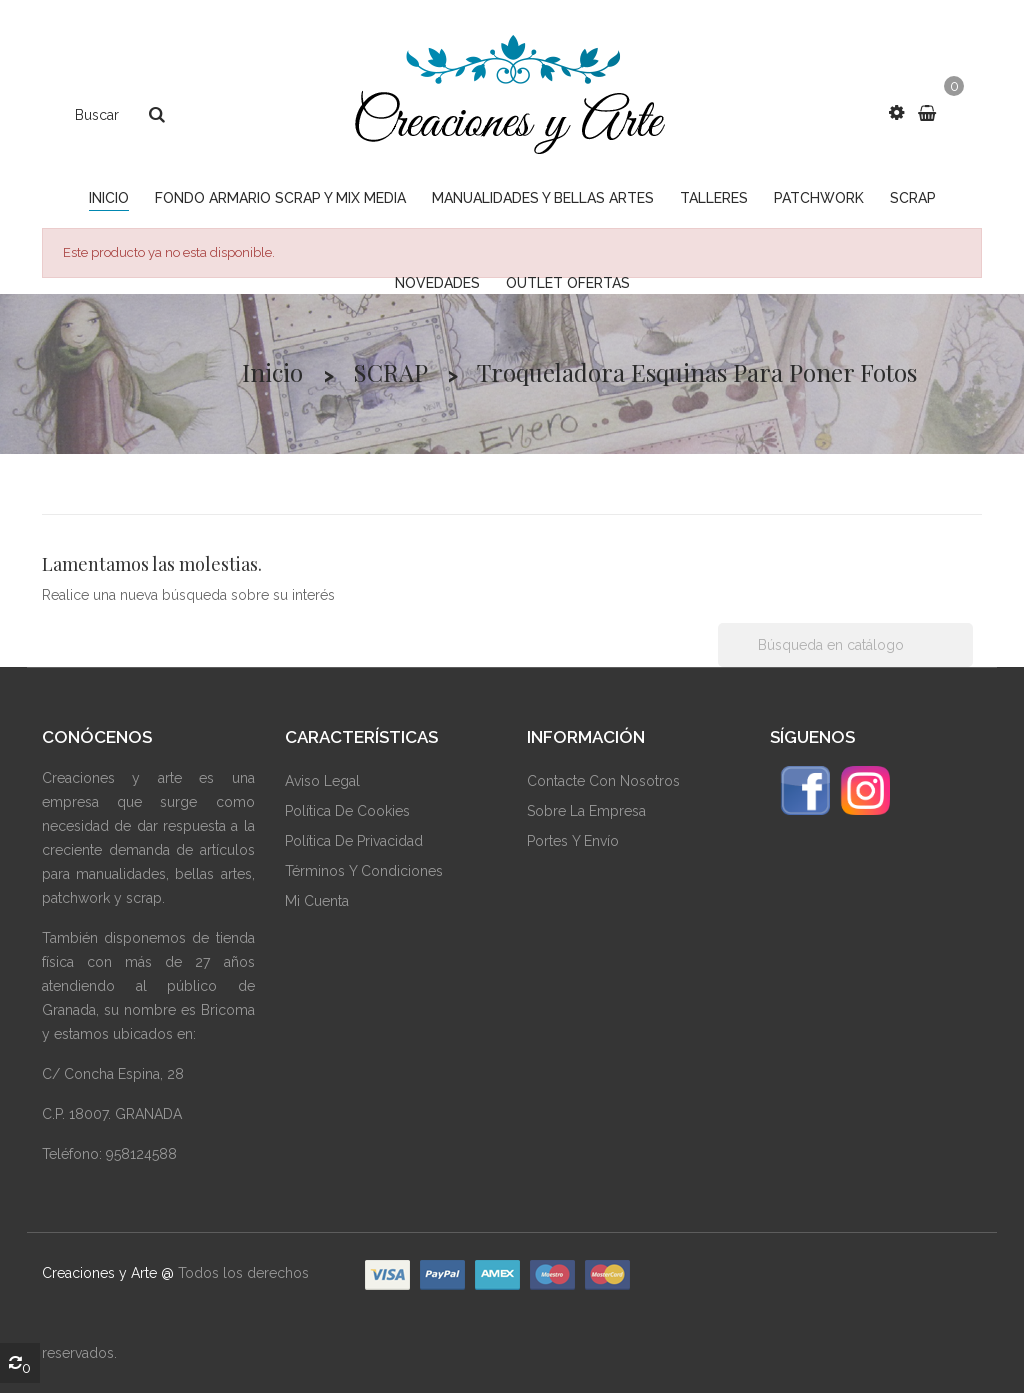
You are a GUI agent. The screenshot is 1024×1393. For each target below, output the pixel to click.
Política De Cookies (347, 811)
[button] (896, 113)
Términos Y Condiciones (364, 871)
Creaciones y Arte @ (108, 1273)
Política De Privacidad (354, 841)
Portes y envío (573, 841)
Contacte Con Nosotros (603, 781)
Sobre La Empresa (586, 811)
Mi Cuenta (317, 901)
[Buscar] (845, 645)
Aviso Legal (322, 781)
